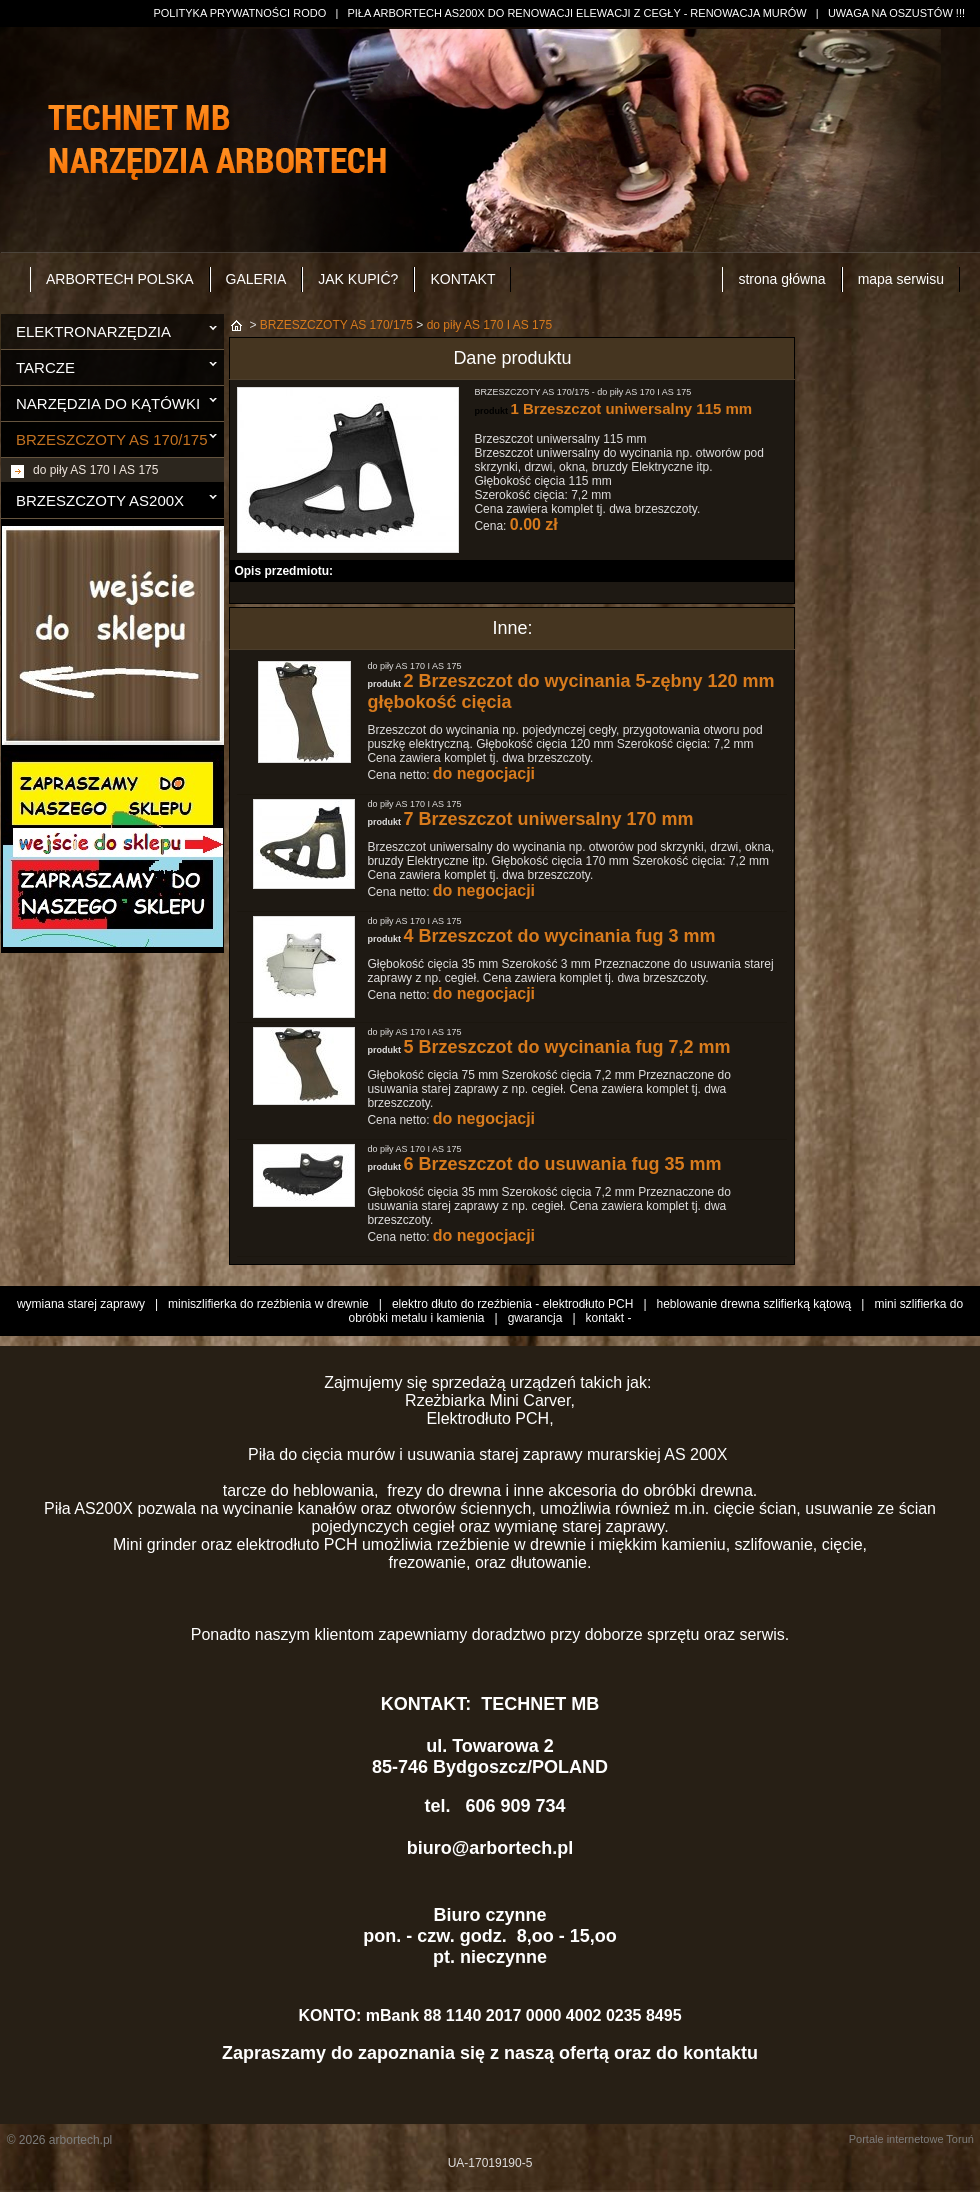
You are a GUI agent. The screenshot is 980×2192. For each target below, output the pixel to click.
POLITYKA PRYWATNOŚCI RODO (239, 13)
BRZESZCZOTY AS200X (100, 500)
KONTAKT (462, 279)
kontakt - (609, 1318)
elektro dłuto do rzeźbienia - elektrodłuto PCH (512, 1304)
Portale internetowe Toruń (911, 2139)
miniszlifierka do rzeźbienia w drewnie (268, 1304)
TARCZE (45, 367)
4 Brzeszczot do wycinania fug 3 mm (559, 936)
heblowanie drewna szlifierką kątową (754, 1304)
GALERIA (256, 279)
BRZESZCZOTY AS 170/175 (111, 439)
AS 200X (698, 1454)
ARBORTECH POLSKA (120, 279)
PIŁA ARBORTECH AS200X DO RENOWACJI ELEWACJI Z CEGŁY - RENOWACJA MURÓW (576, 13)
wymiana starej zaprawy (81, 1304)
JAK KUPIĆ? (358, 279)
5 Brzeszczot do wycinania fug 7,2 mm (566, 1047)
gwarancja (535, 1318)
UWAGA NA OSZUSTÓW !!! (896, 13)
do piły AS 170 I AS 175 (95, 470)
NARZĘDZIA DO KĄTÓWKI (108, 403)
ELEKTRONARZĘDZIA (93, 331)
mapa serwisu (901, 279)
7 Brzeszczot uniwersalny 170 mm (548, 819)
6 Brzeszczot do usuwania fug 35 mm (562, 1164)
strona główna (781, 279)
